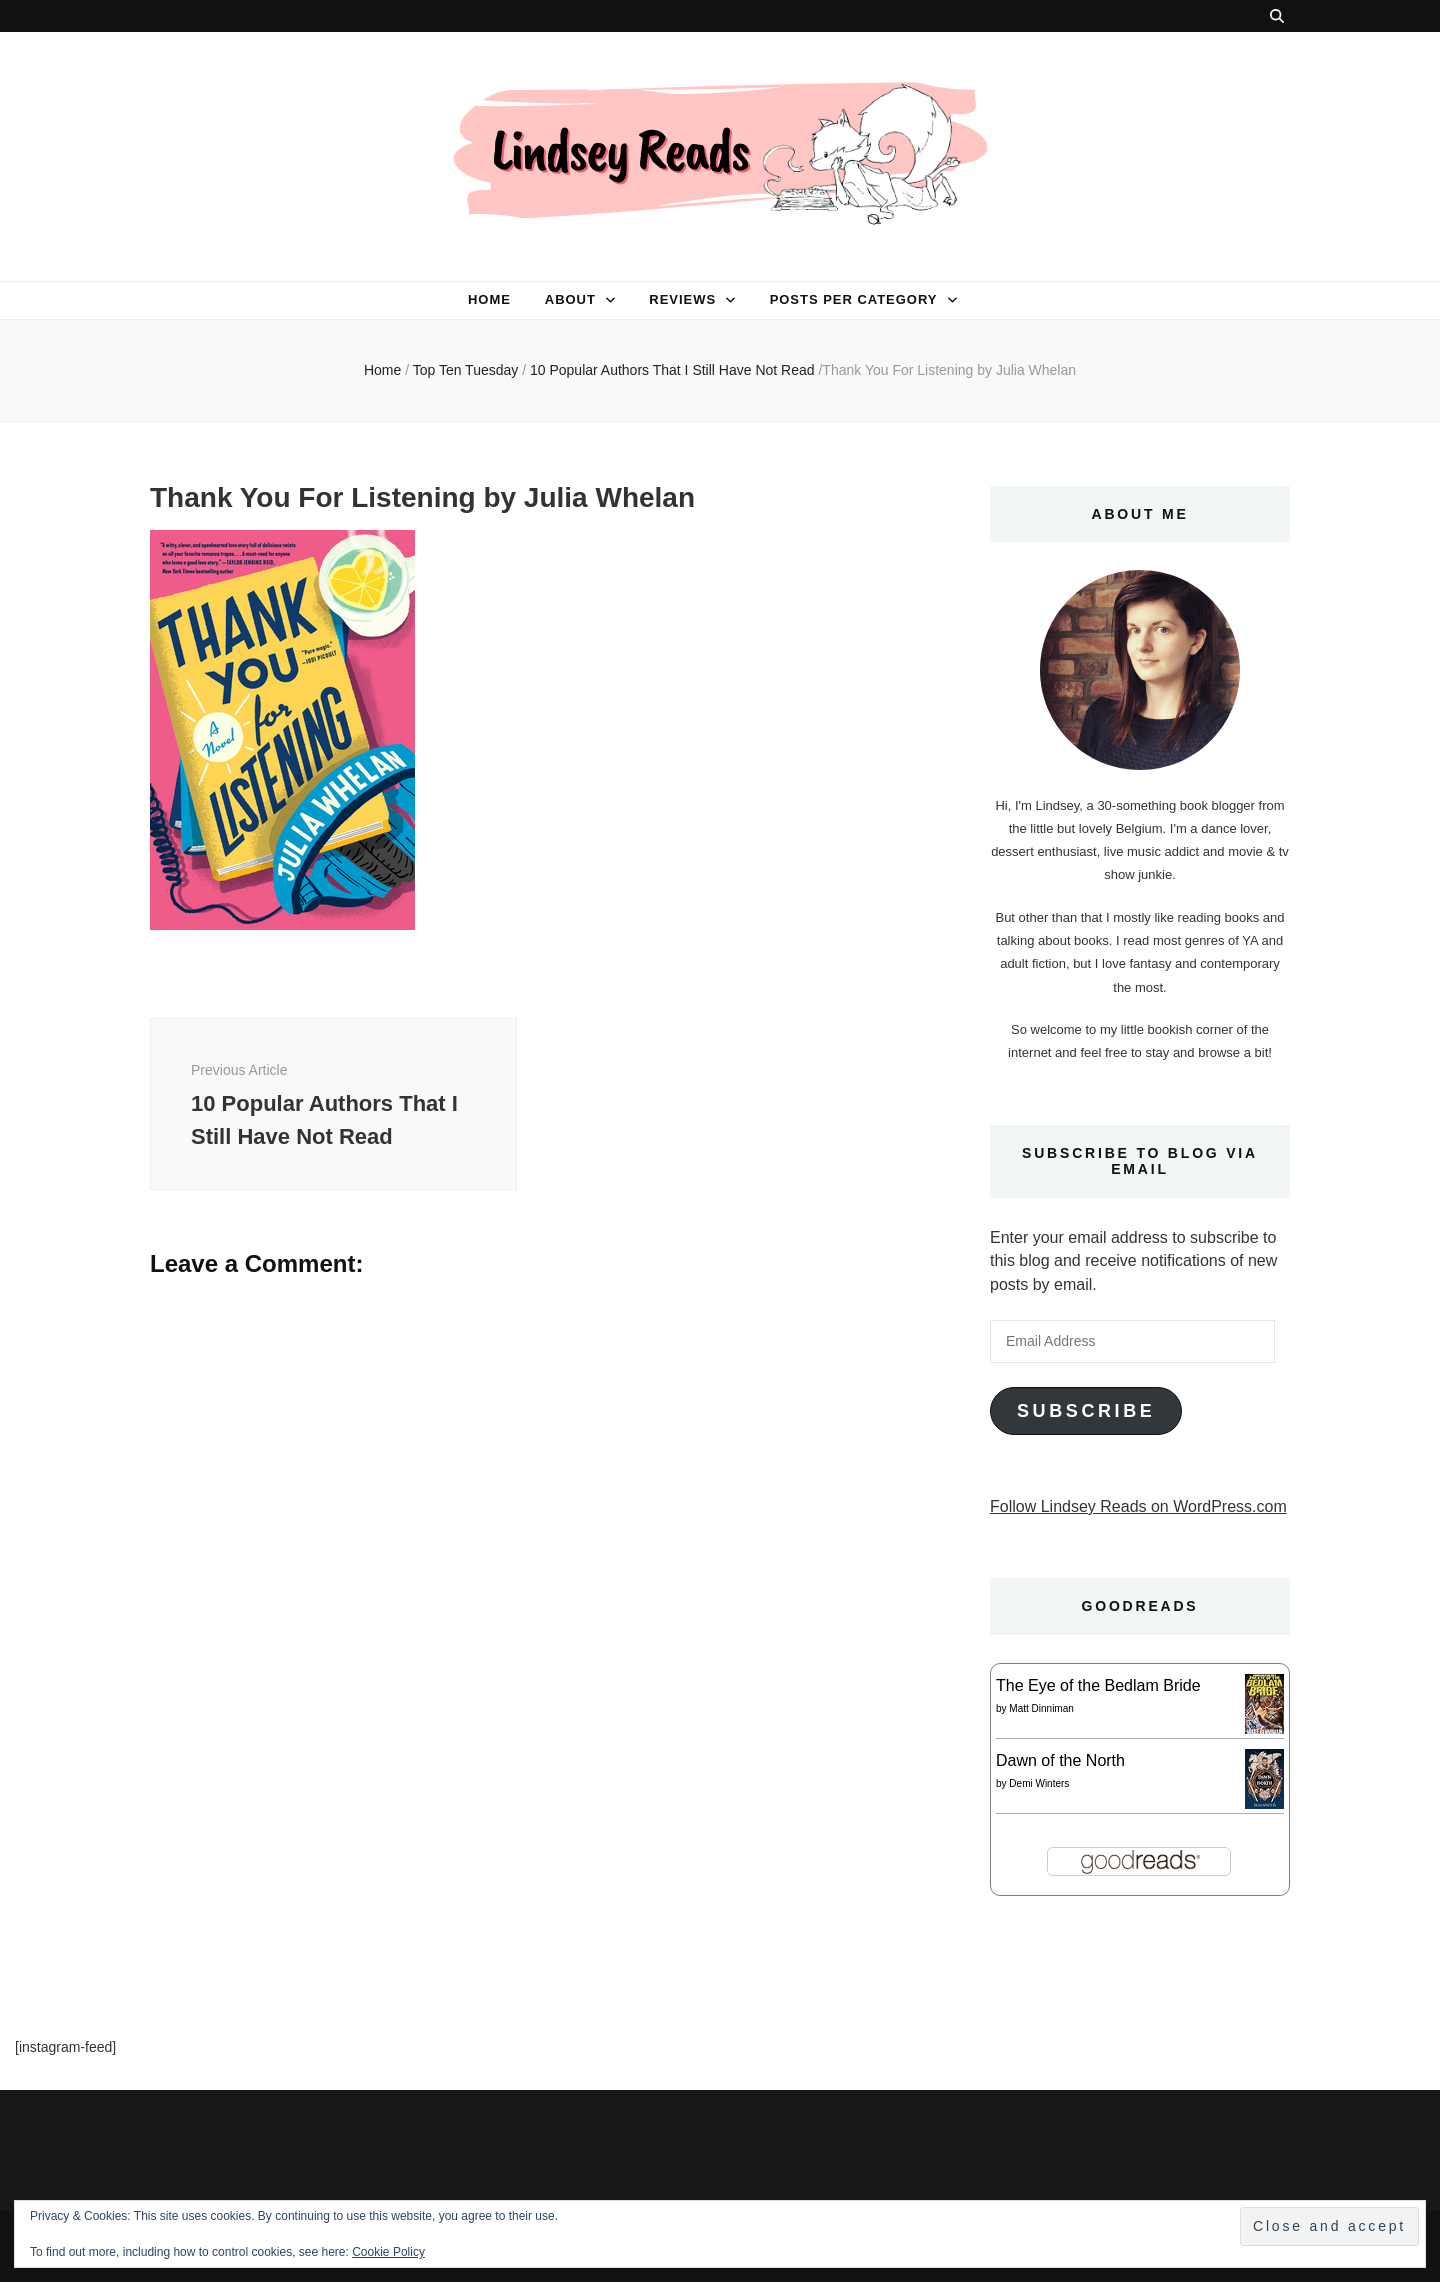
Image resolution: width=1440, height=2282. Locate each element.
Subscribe (1086, 1411)
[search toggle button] (1277, 16)
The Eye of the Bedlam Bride (1098, 1685)
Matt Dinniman (1041, 1708)
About (570, 299)
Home (489, 299)
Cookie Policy (388, 2252)
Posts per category (854, 299)
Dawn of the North (1060, 1760)
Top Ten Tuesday (466, 370)
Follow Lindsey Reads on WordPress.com (1138, 1506)
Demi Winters (1039, 1783)
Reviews (682, 299)
